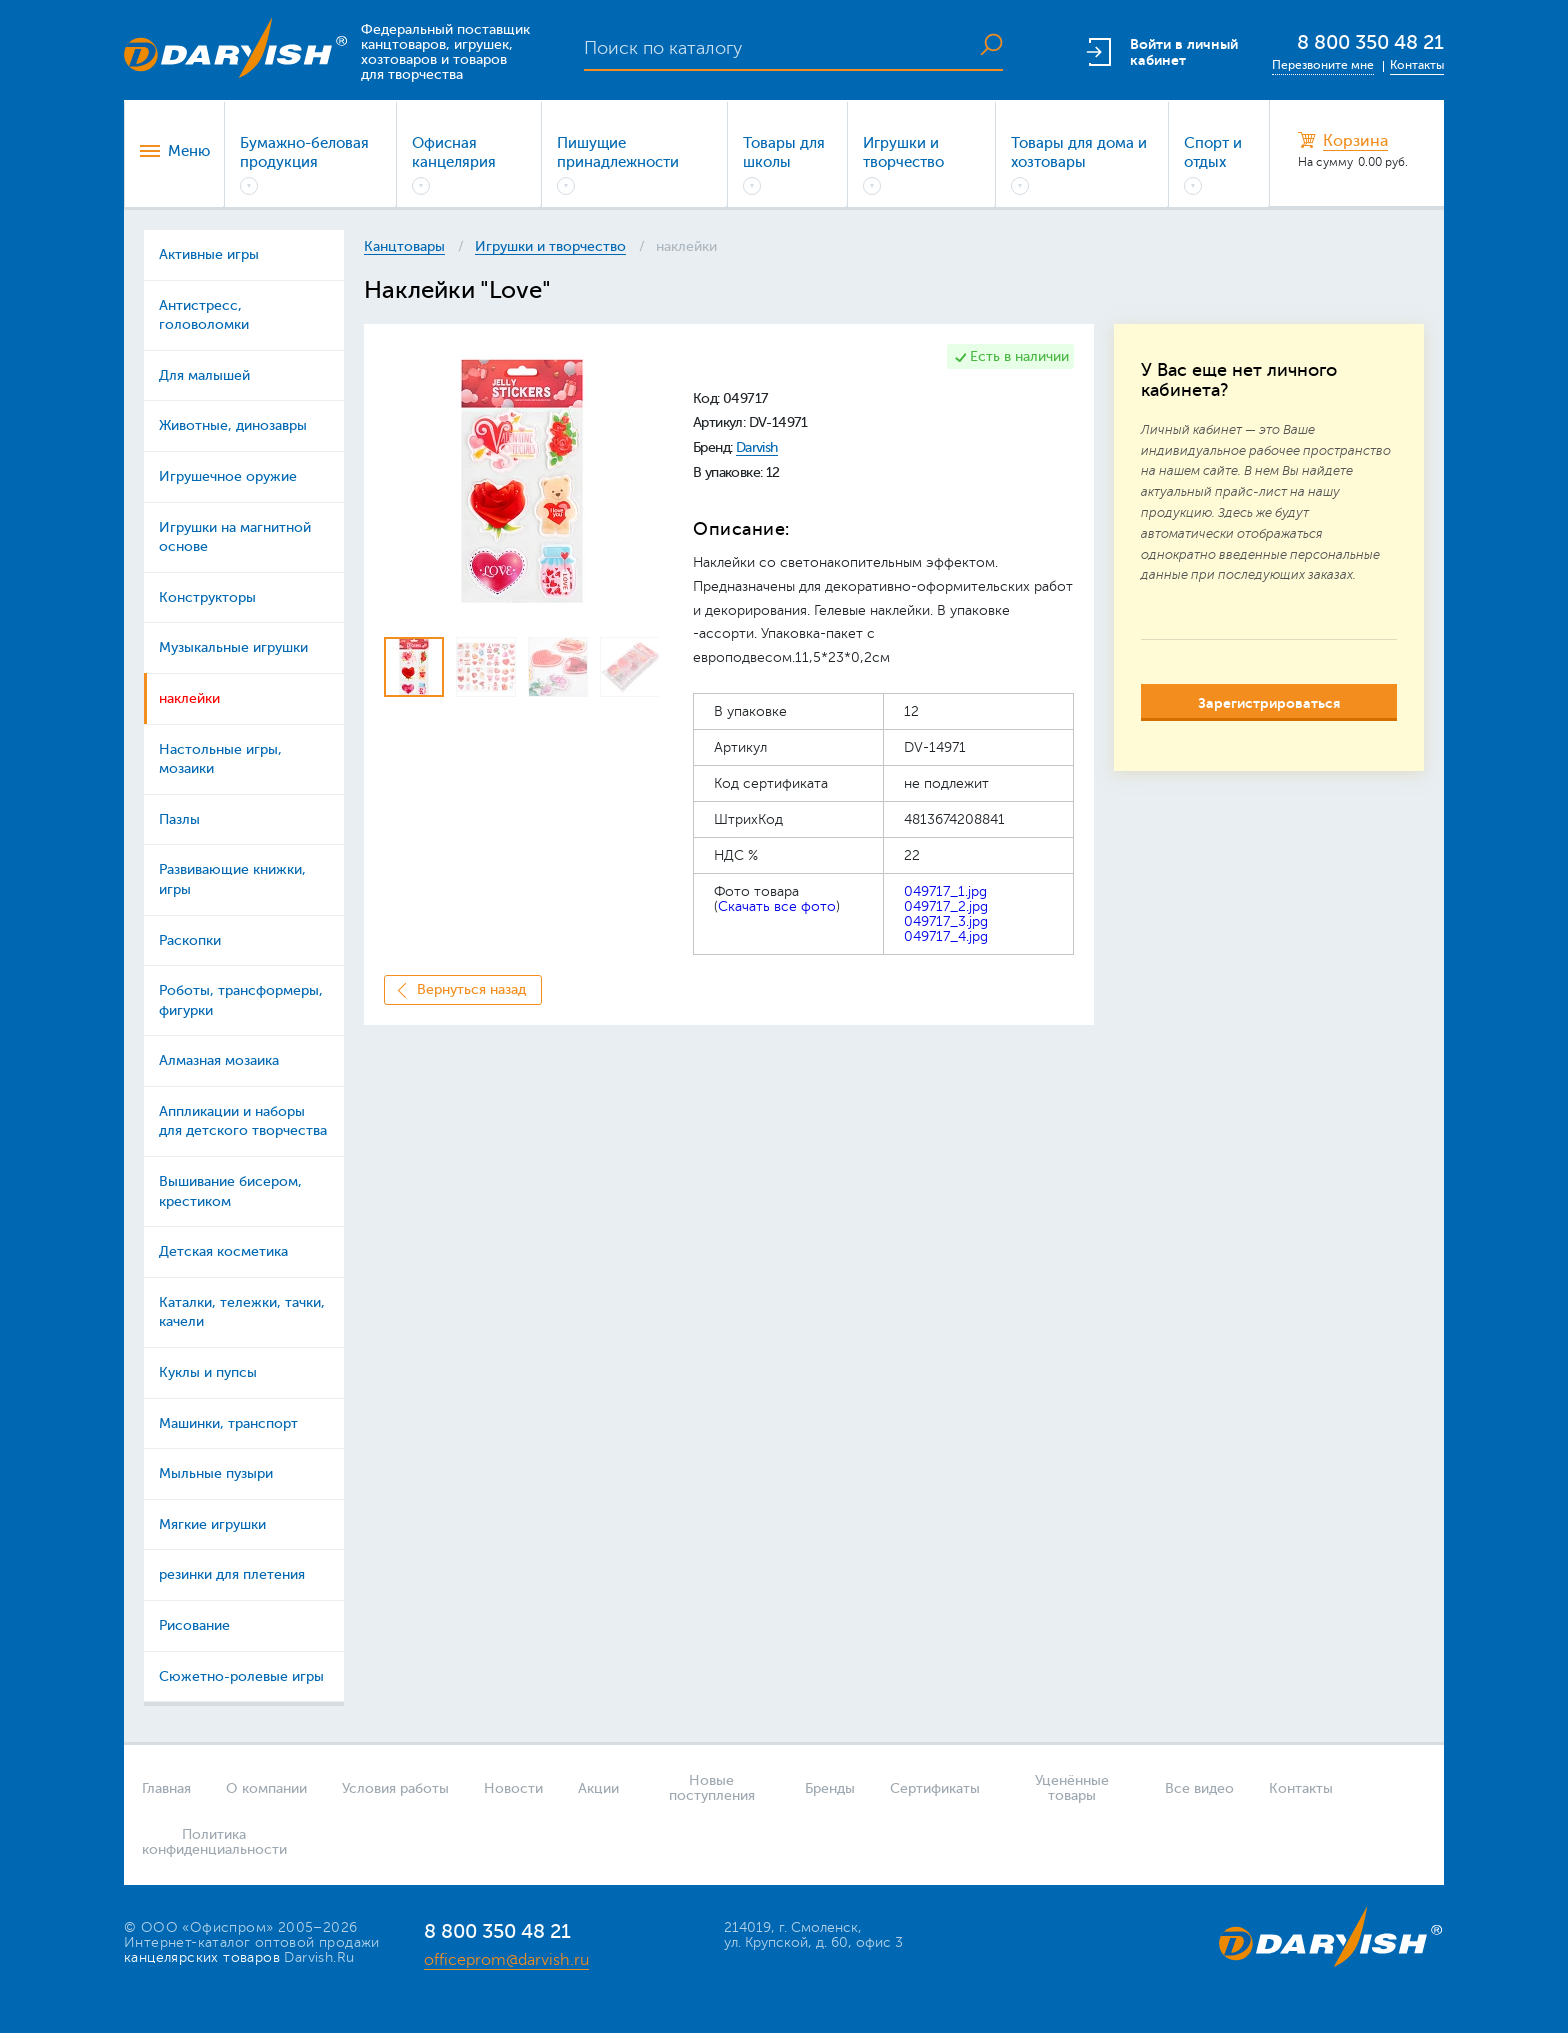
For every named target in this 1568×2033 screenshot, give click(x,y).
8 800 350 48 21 (1370, 42)
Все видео (1199, 1788)
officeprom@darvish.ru (506, 1960)
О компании (266, 1788)
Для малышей (204, 375)
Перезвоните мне (1323, 65)
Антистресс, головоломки (204, 315)
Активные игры (209, 254)
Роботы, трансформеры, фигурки (241, 1000)
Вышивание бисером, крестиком (230, 1191)
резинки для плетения (232, 1574)
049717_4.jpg (946, 936)
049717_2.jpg (946, 906)
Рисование (194, 1625)
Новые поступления (712, 1788)
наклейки (189, 698)
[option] (521, 481)
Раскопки (190, 940)
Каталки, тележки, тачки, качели (242, 1312)
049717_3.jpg (946, 921)
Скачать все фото (777, 906)
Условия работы (395, 1788)
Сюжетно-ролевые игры (241, 1676)
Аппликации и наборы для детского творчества (243, 1121)
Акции (598, 1788)
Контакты (1417, 65)
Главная (166, 1788)
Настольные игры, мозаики (220, 759)
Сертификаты (935, 1788)
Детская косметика (223, 1251)
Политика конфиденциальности (208, 1842)
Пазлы (179, 819)
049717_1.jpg (945, 891)
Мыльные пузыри (216, 1473)
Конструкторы (207, 597)
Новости (513, 1788)
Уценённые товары (1072, 1788)
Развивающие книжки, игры (232, 879)
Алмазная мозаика (219, 1060)
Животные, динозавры (233, 425)
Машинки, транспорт (228, 1423)
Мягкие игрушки (212, 1524)
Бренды (830, 1788)
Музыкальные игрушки (233, 647)
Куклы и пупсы (208, 1372)
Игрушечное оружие (228, 476)
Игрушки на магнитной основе (235, 537)
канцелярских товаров (202, 1957)
